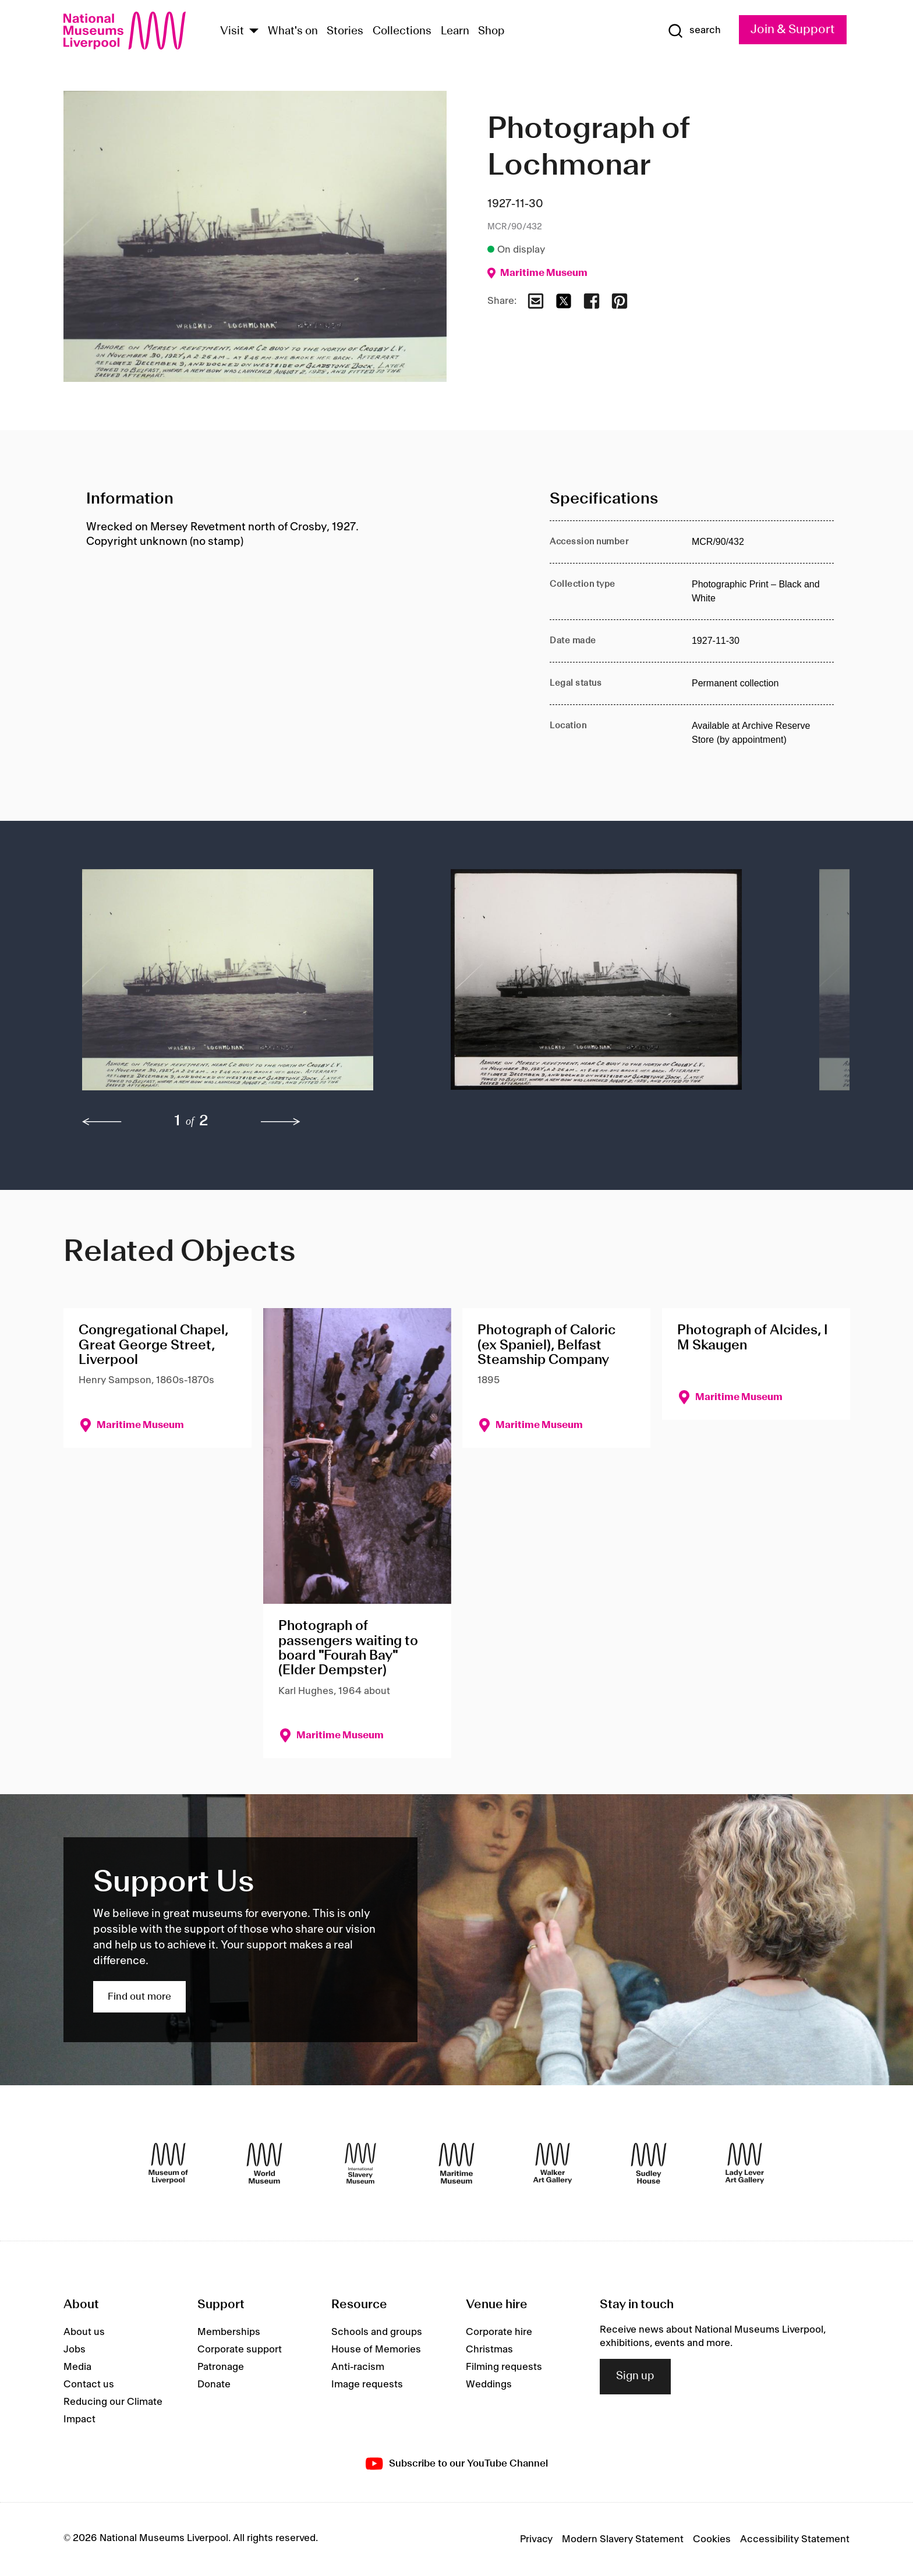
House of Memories (376, 2349)
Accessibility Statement (795, 2539)
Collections (402, 31)
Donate (214, 2384)
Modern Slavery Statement (623, 2539)
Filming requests (504, 2367)
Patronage (220, 2367)
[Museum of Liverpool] (168, 2163)
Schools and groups (376, 2332)
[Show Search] (694, 31)
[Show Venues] (254, 32)
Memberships (228, 2332)
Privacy (536, 2539)
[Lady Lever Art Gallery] (745, 2163)
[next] (280, 1122)
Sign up (635, 2376)
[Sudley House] (649, 2163)
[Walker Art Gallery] (553, 2163)
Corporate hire (499, 2332)
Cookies (712, 2539)
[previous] (102, 1122)
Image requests (367, 2384)
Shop (491, 31)
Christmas (489, 2349)
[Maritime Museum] (456, 2163)
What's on (293, 31)
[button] (243, 985)
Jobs (74, 2349)
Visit (232, 31)
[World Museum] (264, 2163)
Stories (345, 31)
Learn (455, 31)
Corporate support (239, 2349)
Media (77, 2367)
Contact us (88, 2384)
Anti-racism (357, 2367)
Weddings (489, 2384)
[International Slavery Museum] (360, 2163)
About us (84, 2332)
